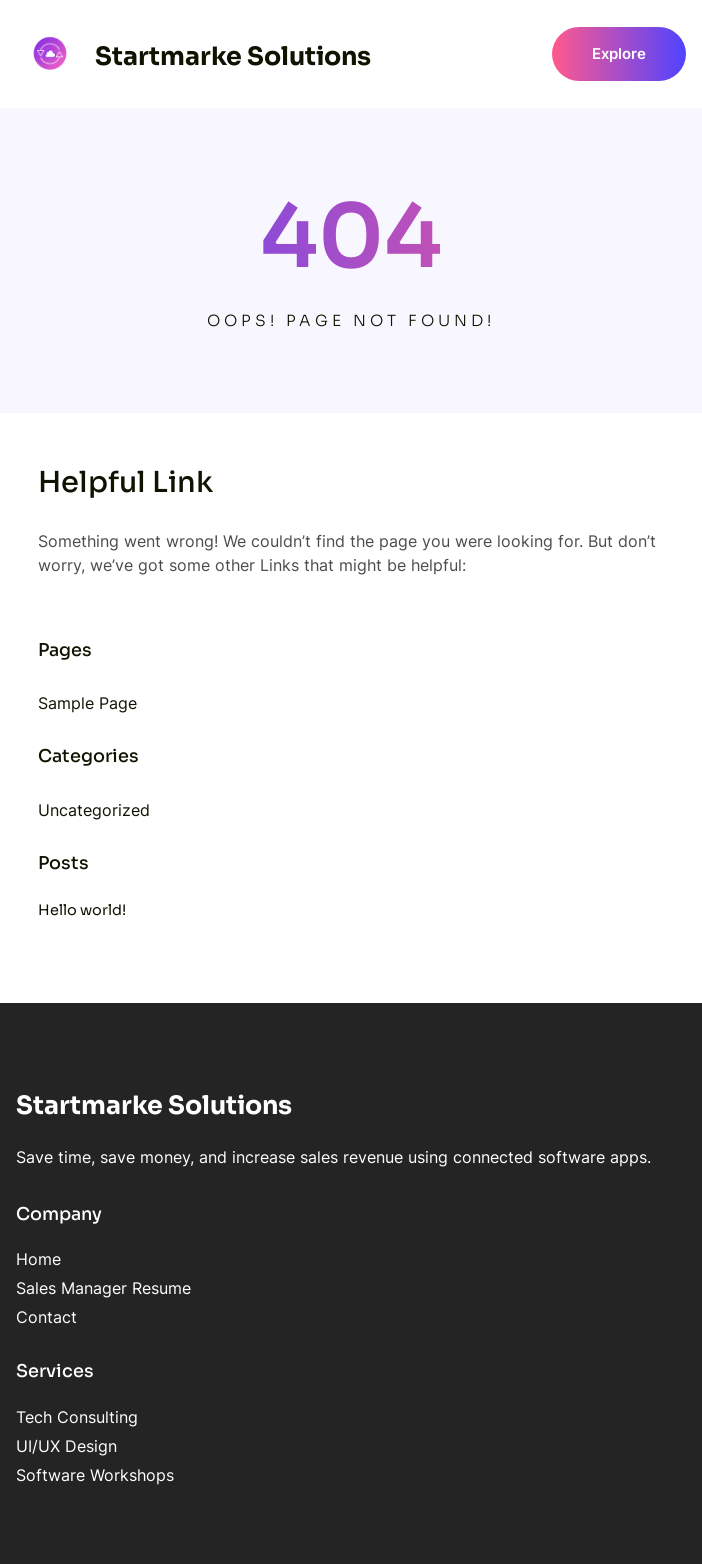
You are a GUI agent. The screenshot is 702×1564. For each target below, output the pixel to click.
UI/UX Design (66, 1446)
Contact (46, 1317)
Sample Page (87, 703)
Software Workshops (95, 1475)
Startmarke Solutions (233, 56)
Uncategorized (94, 810)
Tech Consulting (77, 1417)
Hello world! (82, 910)
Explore (619, 54)
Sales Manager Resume (103, 1288)
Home (38, 1259)
